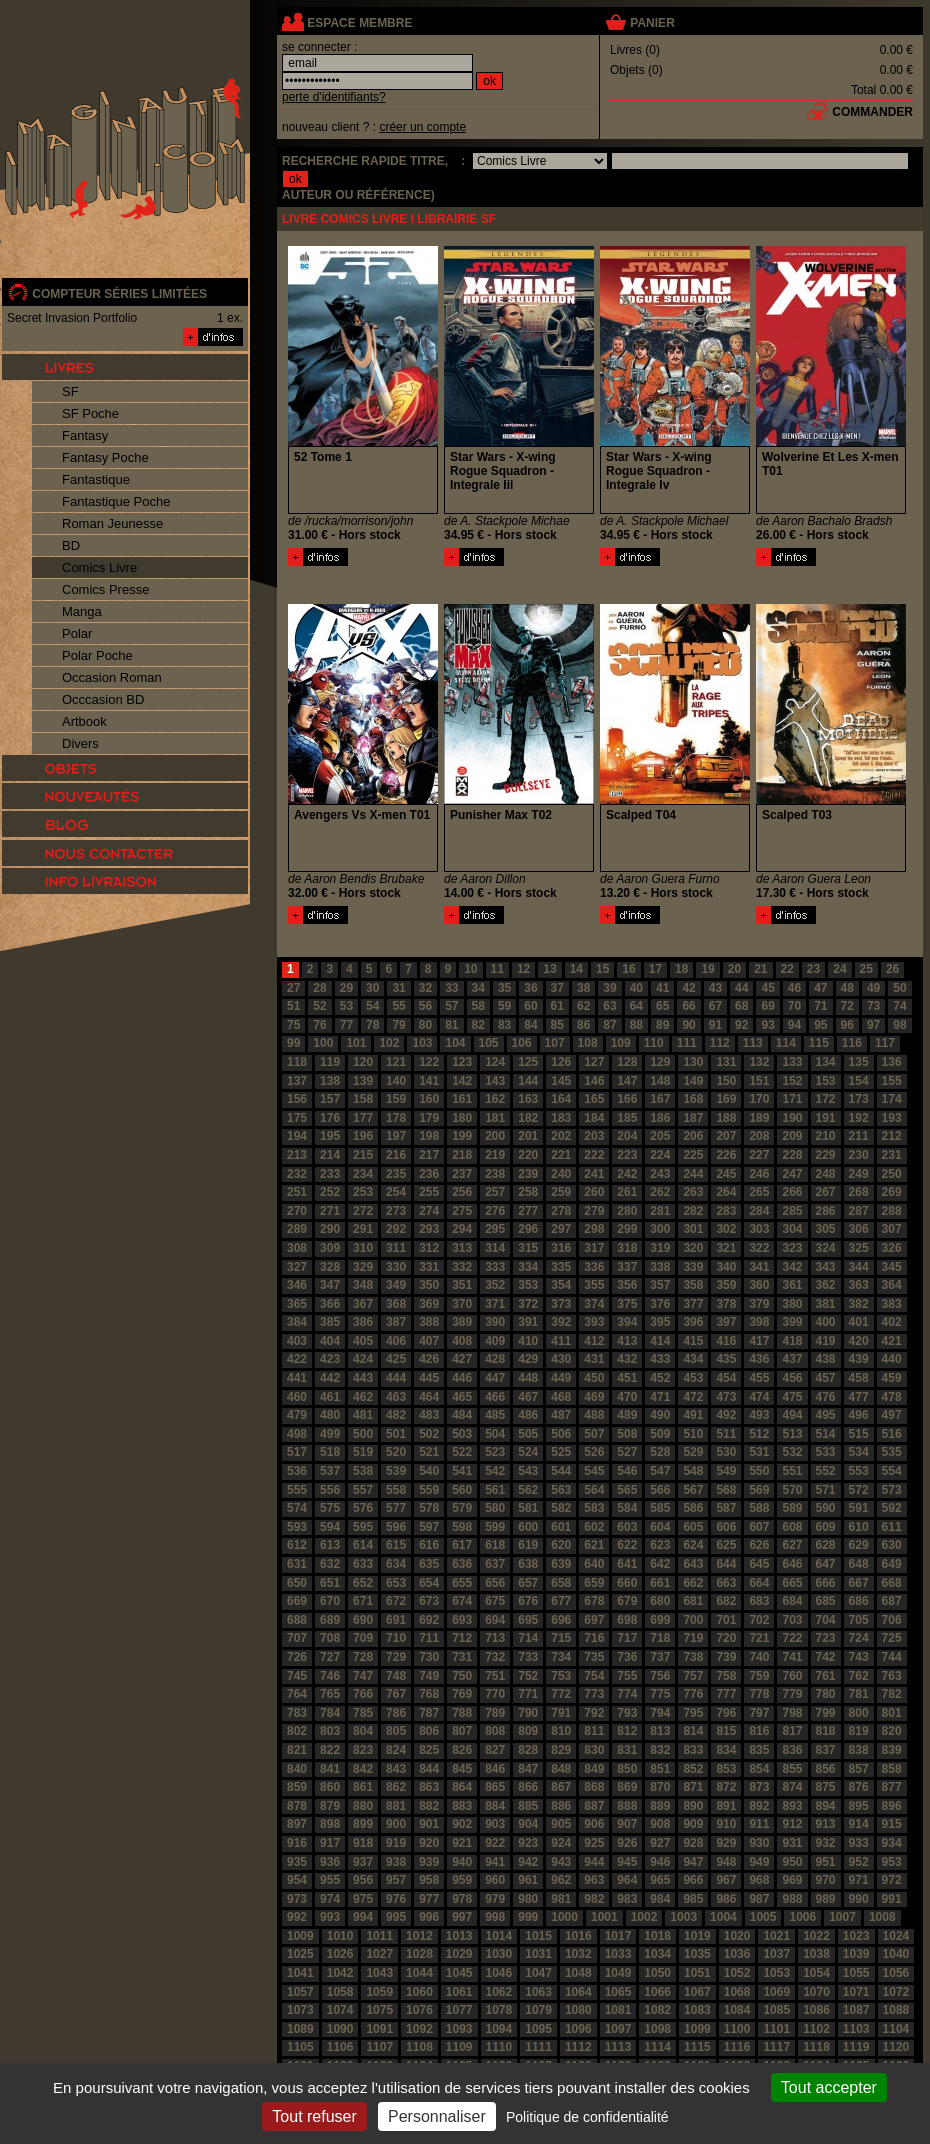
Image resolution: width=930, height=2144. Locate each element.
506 (561, 1434)
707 (297, 1638)
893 (792, 1806)
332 (462, 1267)
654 (429, 1583)
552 (826, 1471)
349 (396, 1285)
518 (330, 1452)
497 (892, 1415)
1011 (379, 1936)
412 (594, 1341)
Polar (77, 633)
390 (495, 1322)
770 (495, 1694)
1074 (340, 2010)
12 (523, 969)
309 (330, 1248)
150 (726, 1081)
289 (297, 1229)
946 (660, 1862)
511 (726, 1434)
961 (528, 1880)
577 (396, 1508)
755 (627, 1676)
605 (693, 1527)
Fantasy (85, 435)
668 (892, 1583)
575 (330, 1508)
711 (429, 1638)
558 (396, 1490)
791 (561, 1713)
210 (826, 1136)
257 (495, 1192)
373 (561, 1304)
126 (561, 1062)
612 (297, 1545)
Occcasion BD (103, 699)
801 (892, 1713)
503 (462, 1434)
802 (297, 1731)
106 (522, 1043)
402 (892, 1322)
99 (293, 1043)
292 (396, 1229)
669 (297, 1601)
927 (660, 1843)
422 (297, 1359)
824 (396, 1750)
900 (396, 1824)
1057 (300, 1992)
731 (462, 1657)
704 (826, 1620)
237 (462, 1174)
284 (759, 1211)
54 (372, 1006)
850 (627, 1769)
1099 (697, 2029)
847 (528, 1769)
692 (429, 1620)
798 (792, 1713)
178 (396, 1118)
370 (462, 1304)
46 (794, 988)
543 (528, 1471)
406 (396, 1341)
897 (297, 1824)
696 (561, 1620)
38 (583, 988)
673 (429, 1601)
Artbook (84, 721)
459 (892, 1378)
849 (594, 1769)
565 (627, 1490)
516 (892, 1434)
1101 (776, 2029)
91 (715, 1025)
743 (859, 1657)
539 (396, 1471)
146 (594, 1081)
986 (726, 1899)
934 (892, 1843)
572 (859, 1490)
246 (759, 1174)
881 (396, 1806)
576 (363, 1508)
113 (753, 1043)
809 (528, 1731)
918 (363, 1843)
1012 (419, 1936)
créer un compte (422, 127)
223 (627, 1155)
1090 (340, 2029)
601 (561, 1527)
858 (892, 1769)
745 (297, 1676)
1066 (657, 1992)
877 (892, 1787)
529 (693, 1452)
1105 (300, 2047)
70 (794, 1006)
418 (792, 1341)
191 (826, 1118)
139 (363, 1081)
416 (726, 1341)
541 (462, 1471)
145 (561, 1081)
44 (741, 988)
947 (693, 1862)
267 (826, 1192)
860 (330, 1787)
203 (594, 1136)
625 (726, 1545)
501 (396, 1434)
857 (859, 1769)
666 (826, 1583)
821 (297, 1750)
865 (495, 1787)
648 (859, 1564)
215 (363, 1155)
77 (346, 1025)
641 (627, 1564)
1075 (379, 2010)
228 (792, 1155)
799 (826, 1713)
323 (792, 1248)
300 (660, 1229)
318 (627, 1248)
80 (425, 1025)
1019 (697, 1936)
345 (892, 1267)
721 (759, 1638)
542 (495, 1471)
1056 (896, 1973)
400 (826, 1322)
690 (363, 1620)
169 (726, 1099)
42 (688, 988)
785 (363, 1713)
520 (396, 1452)
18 (681, 969)
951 (826, 1862)
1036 (737, 1954)
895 (859, 1806)
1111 (538, 2047)
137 (297, 1081)
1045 (459, 1973)
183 (561, 1118)
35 (504, 988)
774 (627, 1694)
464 (429, 1397)
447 (495, 1378)
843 (396, 1769)
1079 (538, 2010)
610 (859, 1527)
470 (627, 1397)
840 (297, 1769)
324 (826, 1248)
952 (859, 1862)
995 (396, 1917)
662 (693, 1583)
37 (557, 988)
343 (826, 1267)
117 (885, 1043)
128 (627, 1062)
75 (293, 1025)
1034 (657, 1954)
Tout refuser (314, 2116)
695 (528, 1620)
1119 (856, 2047)
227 (759, 1155)
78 (372, 1025)
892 (759, 1806)
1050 (657, 1973)
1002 (644, 1917)
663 (726, 1583)
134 (826, 1062)
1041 (300, 1973)
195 (330, 1136)
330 (396, 1267)
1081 (618, 2010)
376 (660, 1304)
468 (561, 1397)
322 (759, 1248)
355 (594, 1285)
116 (852, 1043)
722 (792, 1638)
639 (561, 1564)
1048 (578, 1973)
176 (330, 1118)
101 (356, 1043)
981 (561, 1899)
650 (297, 1583)
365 (297, 1304)
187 (693, 1118)
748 (396, 1676)
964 (627, 1880)
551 (792, 1471)
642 (660, 1564)
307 (892, 1229)
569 (759, 1490)
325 (859, 1248)
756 (660, 1676)
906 (594, 1824)
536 (297, 1471)
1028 (419, 1954)
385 (330, 1322)
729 (396, 1657)
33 (451, 988)
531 (759, 1452)
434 (693, 1359)
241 (594, 1174)
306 (859, 1229)
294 (462, 1229)
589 (792, 1508)
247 (792, 1174)
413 (627, 1341)
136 (892, 1062)
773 (594, 1694)
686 (859, 1601)
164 (561, 1099)
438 (826, 1359)
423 (330, 1359)
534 (859, 1452)
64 (636, 1006)
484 (462, 1415)
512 (759, 1434)
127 (594, 1062)
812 (627, 1731)
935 (297, 1862)
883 (462, 1806)
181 (495, 1118)
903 (495, 1824)
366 (330, 1304)
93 (767, 1025)
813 (660, 1731)
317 (594, 1248)
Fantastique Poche (116, 501)
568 (726, 1490)
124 (495, 1062)
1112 (578, 2047)
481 (363, 1415)
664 (759, 1583)
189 (759, 1118)
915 (892, 1824)
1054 (816, 1973)
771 (528, 1694)
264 (726, 1192)
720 (726, 1638)
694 (495, 1620)
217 (429, 1155)
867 (561, 1787)
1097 (618, 2029)
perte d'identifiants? (334, 97)
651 (330, 1583)
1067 (697, 1992)
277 (528, 1211)
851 (660, 1769)
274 (429, 1211)
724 (859, 1638)
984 (660, 1899)
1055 (856, 1973)
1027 (379, 1954)
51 (293, 1006)
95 (820, 1025)
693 (462, 1620)
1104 (896, 2029)
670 (330, 1601)
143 (495, 1081)
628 (826, 1545)
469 (594, 1397)
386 (363, 1322)
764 (297, 1694)
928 (693, 1843)
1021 (776, 1936)
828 (528, 1750)
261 (627, 1192)
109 (621, 1043)
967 (726, 1880)
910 (726, 1824)
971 (859, 1880)
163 (528, 1099)
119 (330, 1062)
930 (759, 1843)
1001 (604, 1917)
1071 (856, 1992)
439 (859, 1359)
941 (495, 1862)
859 (297, 1787)
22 (787, 969)
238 (495, 1174)
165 (594, 1099)
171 (792, 1099)
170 (759, 1099)
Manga (82, 611)
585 (660, 1508)
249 (859, 1174)
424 (363, 1359)
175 (297, 1118)
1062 (499, 1992)
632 (330, 1564)
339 (693, 1267)
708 (330, 1638)
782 (892, 1694)
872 (726, 1787)
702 (759, 1620)
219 (495, 1155)
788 (462, 1713)
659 (594, 1583)
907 (627, 1824)
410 (528, 1341)
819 (859, 1731)
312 (429, 1248)
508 (627, 1434)
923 (528, 1843)
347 (330, 1285)
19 (707, 969)
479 (297, 1415)
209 (792, 1136)
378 (726, 1304)
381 (826, 1304)
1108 (419, 2047)
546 (627, 1471)
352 (495, 1285)
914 (859, 1824)
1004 (723, 1917)
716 (594, 1638)
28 (319, 988)
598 (462, 1527)
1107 (379, 2047)
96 (847, 1025)
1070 (816, 1992)
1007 (842, 1917)
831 (627, 1750)
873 (759, 1787)
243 (660, 1174)
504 (495, 1434)
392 (561, 1322)
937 (363, 1862)
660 (627, 1583)
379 (759, 1304)
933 (859, 1843)
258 (528, 1192)
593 (297, 1527)
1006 (802, 1917)
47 (820, 988)
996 (429, 1917)
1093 (459, 2029)
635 (429, 1564)
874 (792, 1787)
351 (462, 1285)
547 (660, 1471)
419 (826, 1341)
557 (363, 1490)
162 (495, 1099)
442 (330, 1378)
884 (495, 1806)
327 (297, 1267)
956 (363, 1880)
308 (297, 1248)
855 (792, 1769)
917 (330, 1843)
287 (859, 1211)
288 (892, 1211)
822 (330, 1750)
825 (429, 1750)
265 (759, 1192)
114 (786, 1043)
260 (594, 1192)
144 (528, 1081)
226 (726, 1155)
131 (726, 1062)
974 (330, 1899)
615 (396, 1545)
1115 (697, 2047)
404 (330, 1341)
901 (429, 1824)
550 (759, 1471)
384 (297, 1322)
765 (330, 1694)
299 (627, 1229)
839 (892, 1750)
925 (594, 1843)
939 (429, 1862)
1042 (340, 1973)
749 (429, 1676)
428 (495, 1359)
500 (363, 1434)
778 (759, 1694)
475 (792, 1397)
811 (594, 1731)
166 (627, 1099)
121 (396, 1062)
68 (741, 1006)
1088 (896, 2010)
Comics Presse (105, 589)
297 (561, 1229)
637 (495, 1564)
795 (693, 1713)
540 (429, 1471)
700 (693, 1620)
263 (693, 1192)
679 (627, 1601)
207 (726, 1136)
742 (826, 1657)
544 (561, 1471)
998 (495, 1917)
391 (528, 1322)
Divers (80, 743)
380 (792, 1304)
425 (396, 1359)
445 (429, 1378)
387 (396, 1322)
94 (794, 1025)
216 (396, 1155)
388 (429, 1322)
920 (429, 1843)
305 (826, 1229)
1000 (564, 1917)
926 (627, 1843)
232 (297, 1174)
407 (429, 1341)
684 (792, 1601)
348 (363, 1285)
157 (330, 1099)
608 (792, 1527)
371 (495, 1304)
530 (726, 1452)
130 (693, 1062)
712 (462, 1638)
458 (859, 1378)
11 (497, 969)
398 (759, 1322)
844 (429, 1769)
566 (660, 1490)
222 (594, 1155)
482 (396, 1415)
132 (759, 1062)
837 (826, 1750)
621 (594, 1545)
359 (726, 1285)
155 (892, 1081)
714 (528, 1638)
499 (330, 1434)
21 (760, 969)
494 (792, 1415)
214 (330, 1155)
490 (660, 1415)
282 (693, 1211)
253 (363, 1192)
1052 (737, 1973)
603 (627, 1527)
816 (759, 1731)
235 (396, 1174)
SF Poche (90, 413)
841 (330, 1769)
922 (495, 1843)
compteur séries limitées (119, 294)
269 (892, 1192)
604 (660, 1527)
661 (660, 1583)
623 (660, 1545)
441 (297, 1378)
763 (892, 1676)
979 (495, 1899)
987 (759, 1899)
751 (495, 1676)
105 (489, 1043)
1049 (618, 1973)
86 (583, 1025)
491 (693, 1415)
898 (330, 1824)
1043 (379, 1973)
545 (594, 1471)
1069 (776, 1992)
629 (859, 1545)
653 (396, 1583)
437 (792, 1359)
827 (495, 1750)
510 (693, 1434)
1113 (618, 2047)
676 (528, 1601)
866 (528, 1787)
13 (549, 969)
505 (528, 1434)
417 (759, 1341)
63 (609, 1006)
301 (693, 1229)
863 (429, 1787)
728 (363, 1657)
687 (892, 1601)
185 (627, 1118)
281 (660, 1211)
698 (627, 1620)
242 (627, 1174)
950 (792, 1862)
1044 (419, 1973)
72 (847, 1006)
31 (398, 988)
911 (759, 1824)
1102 (816, 2029)
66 (688, 1006)
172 (826, 1099)
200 (495, 1136)
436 (759, 1359)
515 (859, 1434)
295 (495, 1229)
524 (528, 1452)
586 (693, 1508)
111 (687, 1043)
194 (297, 1136)
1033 (618, 1954)
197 (396, 1136)
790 (528, 1713)
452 (660, 1378)
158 (363, 1099)
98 (899, 1025)
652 (363, 1583)
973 (297, 1899)
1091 (379, 2029)
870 (660, 1787)
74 (899, 1006)
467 (528, 1397)
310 (363, 1248)
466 (495, 1397)
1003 (683, 1917)
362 (826, 1285)
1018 (657, 1936)
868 (594, 1787)
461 (330, 1397)
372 (528, 1304)
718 (660, 1638)
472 (693, 1397)
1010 (340, 1936)
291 (363, 1229)
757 (693, 1676)
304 (792, 1229)
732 (495, 1657)
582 (561, 1508)
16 (628, 969)
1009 (300, 1936)
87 (609, 1025)
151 (759, 1081)
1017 (618, 1936)
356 (627, 1285)
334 (528, 1267)
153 (826, 1081)
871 (693, 1787)
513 (792, 1434)
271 (330, 1211)
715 (561, 1638)
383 (892, 1304)
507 (594, 1434)
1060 (419, 1992)
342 (792, 1267)
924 (561, 1843)
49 (873, 988)
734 (561, 1657)
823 (363, 1750)
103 (422, 1043)
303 (759, 1229)
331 (429, 1267)
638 (528, 1564)
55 (398, 1006)
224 (660, 1155)
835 (759, 1750)
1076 (419, 2010)
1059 (379, 1992)
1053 (776, 1973)
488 (594, 1415)
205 (660, 1136)
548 (693, 1471)
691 (396, 1620)
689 (330, 1620)
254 (396, 1192)
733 (528, 1657)
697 (594, 1620)
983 (627, 1899)
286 (826, 1211)
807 (462, 1731)
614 (363, 1545)
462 (363, 1397)
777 (726, 1694)
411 (561, 1341)
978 (462, 1899)
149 (693, 1081)
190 (792, 1118)
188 (726, 1118)
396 (693, 1322)
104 (455, 1043)
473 (726, 1397)
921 (462, 1843)
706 (892, 1620)
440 (892, 1359)
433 (660, 1359)
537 (330, 1471)
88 (636, 1025)
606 (726, 1527)
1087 (856, 2010)
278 (561, 1211)
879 (330, 1806)
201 (528, 1136)
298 (594, 1229)
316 (561, 1248)
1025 (300, 1954)
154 (859, 1081)
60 (530, 1006)
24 (839, 969)
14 (576, 969)
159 (396, 1099)
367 (363, 1304)
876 (859, 1787)
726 (297, 1657)
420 (859, 1341)
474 (759, 1397)
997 (462, 1917)
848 (561, 1769)
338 (660, 1267)
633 (363, 1564)
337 (627, 1267)
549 (726, 1471)
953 (892, 1862)
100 (323, 1043)
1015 (538, 1936)
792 (594, 1713)
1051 (697, 1973)
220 (528, 1155)
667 (859, 1583)
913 (826, 1824)
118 (297, 1062)
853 (726, 1769)
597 (429, 1527)
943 (561, 1862)
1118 (816, 2047)
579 (462, 1508)
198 (429, 1136)
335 (561, 1267)
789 (495, 1713)
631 (297, 1564)
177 (363, 1118)
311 (396, 1248)
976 (396, 1899)
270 (297, 1211)
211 (859, 1136)
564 (594, 1490)
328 (330, 1267)
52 (319, 1006)
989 (826, 1899)
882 (429, 1806)
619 (528, 1545)
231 (892, 1155)
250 (892, 1174)
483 (429, 1415)
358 (693, 1285)
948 (726, 1862)
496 (859, 1415)
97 (873, 1025)
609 (826, 1527)
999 (528, 1917)
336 (594, 1267)
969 (792, 1880)
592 (892, 1508)
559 (429, 1490)
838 (859, 1750)
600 (528, 1527)
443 (363, 1378)
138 (330, 1081)
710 (396, 1638)
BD (71, 545)
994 (363, 1917)
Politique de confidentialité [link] (587, 2117)
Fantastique (96, 479)
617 (462, 1545)
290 (330, 1229)
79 (398, 1025)
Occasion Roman (112, 677)
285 (792, 1211)
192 (859, 1118)
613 (330, 1545)
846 (495, 1769)
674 (462, 1601)
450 (594, 1378)
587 (726, 1508)
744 (892, 1657)
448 (528, 1378)
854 (759, 1769)
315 (528, 1248)
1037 (776, 1954)
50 (899, 988)
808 (495, 1731)
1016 (578, 1936)
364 (892, 1285)
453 (693, 1378)
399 (792, 1322)
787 (429, 1713)
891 (726, 1806)
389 (462, 1322)
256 (462, 1192)
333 (495, 1267)
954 (297, 1880)
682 (726, 1601)
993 (330, 1917)
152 (792, 1081)
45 (767, 988)
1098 (657, 2029)
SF (70, 391)
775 (660, 1694)
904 (528, 1824)
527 (627, 1452)
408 (462, 1341)
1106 (340, 2047)
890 (693, 1806)
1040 (896, 1954)
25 (866, 969)
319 (660, 1248)
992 (297, 1917)
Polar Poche (97, 655)
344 (859, 1267)
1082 (657, 2010)
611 (892, 1527)
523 (495, 1452)
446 (462, 1378)
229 (826, 1155)
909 (693, 1824)
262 (660, 1192)
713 (495, 1638)
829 (561, 1750)
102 (389, 1043)
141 (429, 1081)
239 (528, 1174)
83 (504, 1025)
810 (561, 1731)
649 (892, 1564)
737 (660, 1657)
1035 (697, 1954)
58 (478, 1006)
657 (528, 1583)
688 (297, 1620)
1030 (499, 1954)
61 (557, 1006)
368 (396, 1304)
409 (495, 1341)
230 (859, 1155)
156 (297, 1099)
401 (859, 1322)
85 (557, 1025)
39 (609, 988)
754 (594, 1676)
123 (462, 1062)
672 (396, 1601)
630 (892, 1545)
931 (792, 1843)
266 (792, 1192)
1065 (618, 1992)
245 (726, 1174)
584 (627, 1508)
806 (429, 1731)
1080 (578, 2010)
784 (330, 1713)
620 (561, 1545)
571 (826, 1490)
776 (693, 1694)
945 (627, 1862)
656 (495, 1583)
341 (759, 1267)
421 (892, 1341)
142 (462, 1081)
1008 (882, 1917)
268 (859, 1192)
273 (396, 1211)
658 (561, 1583)
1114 (657, 2047)
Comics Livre (99, 567)
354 (561, 1285)
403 (297, 1341)
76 (319, 1025)
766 (363, 1694)
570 (792, 1490)
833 (693, 1750)
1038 (816, 1954)
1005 (763, 1917)
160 (429, 1099)
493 (759, 1415)
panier (652, 23)
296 (528, 1229)
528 (660, 1452)
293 (429, 1229)
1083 (697, 2010)
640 (594, 1564)
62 (583, 1006)
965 (660, 1880)
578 (429, 1508)
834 (726, 1750)
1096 (578, 2029)
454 (726, 1378)
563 (561, 1490)
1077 (459, 2010)
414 (660, 1341)
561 (495, 1490)
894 (826, 1806)
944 (594, 1862)
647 (826, 1564)
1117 (776, 2047)
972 (892, 1880)
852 (693, 1769)
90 (688, 1025)
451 (627, 1378)
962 (561, 1880)
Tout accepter (829, 2087)
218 (462, 1155)
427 (462, 1359)
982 (594, 1899)
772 (561, 1694)
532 (792, 1452)
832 (660, 1750)
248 (826, 1174)
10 (470, 969)
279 (594, 1211)
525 (561, 1452)
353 (528, 1285)
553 (859, 1471)
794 (660, 1713)
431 (594, 1359)
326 (892, 1248)
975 (363, 1899)
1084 (737, 2010)
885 (528, 1806)
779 (792, 1694)
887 (594, 1806)
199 (462, 1136)
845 (462, 1769)
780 (826, 1694)
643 (693, 1564)
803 (330, 1731)
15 (602, 969)
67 (715, 1006)
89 (662, 1025)
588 (759, 1508)
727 (330, 1657)
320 (693, 1248)
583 (594, 1508)
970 (826, 1880)
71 (820, 1006)
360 (759, 1285)
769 (462, 1694)
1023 (856, 1936)
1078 (499, 2010)
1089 (300, 2029)
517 (297, 1452)
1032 (578, 1954)
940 (462, 1862)
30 (372, 988)
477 (859, 1397)
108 (588, 1043)
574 (297, 1508)
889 (660, 1806)
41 (662, 988)
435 (726, 1359)
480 (330, 1415)
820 (892, 1731)
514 (826, 1434)
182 (528, 1118)
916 (297, 1843)
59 (504, 1006)
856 (826, 1769)
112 (720, 1043)
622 (627, 1545)
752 (528, 1676)
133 (792, 1062)
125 (528, 1062)
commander (872, 112)
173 (859, 1099)
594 (330, 1527)
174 (892, 1099)
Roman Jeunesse (112, 523)
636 (462, 1564)
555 (297, 1490)
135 (859, 1062)
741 (792, 1657)
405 (363, 1341)
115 (819, 1043)
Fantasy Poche (105, 457)
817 (792, 1731)
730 (429, 1657)
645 (759, 1564)
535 (892, 1452)
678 (594, 1601)
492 (726, 1415)
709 (363, 1638)
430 (561, 1359)
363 (859, 1285)
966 (693, 1880)
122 (429, 1062)
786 (396, 1713)
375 (627, 1304)
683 (759, 1601)
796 (726, 1713)
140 (396, 1081)
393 (594, 1322)
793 (627, 1713)
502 (429, 1434)
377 (693, 1304)
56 (425, 1006)
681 (693, 1601)
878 (297, 1806)
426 (429, 1359)
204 (627, 1136)
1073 (300, 2010)
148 (660, 1081)
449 (561, 1378)
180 (462, 1118)
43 (715, 988)
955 (330, 1880)
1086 (816, 2010)
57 (451, 1006)
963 (594, 1880)
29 (346, 988)
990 (859, 1899)
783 (297, 1713)
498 (297, 1434)
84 (530, 1025)
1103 (856, 2029)
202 (561, 1136)
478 (892, 1397)
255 (429, 1192)
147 (627, 1081)
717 (627, 1638)
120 (363, 1062)
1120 (896, 2047)
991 (892, 1899)
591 (859, 1508)
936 (330, 1862)
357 (660, 1285)
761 (826, 1676)
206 (693, 1136)
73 (873, 1006)
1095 (538, 2029)
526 (594, 1452)
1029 (459, 1954)
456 (792, 1378)
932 (826, 1843)
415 (693, 1341)
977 (429, 1899)
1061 (459, 1992)
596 (396, 1527)
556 (330, 1490)
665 (792, 1583)
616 (429, 1545)
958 (429, 1880)
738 (693, 1657)
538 (363, 1471)
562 (528, 1490)
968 (759, 1880)
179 (429, 1118)
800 (859, 1713)
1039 (856, 1954)
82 (478, 1025)
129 (660, 1062)
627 (792, 1545)
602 (594, 1527)
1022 (816, 1936)
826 (462, 1750)
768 (429, 1694)
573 (892, 1490)
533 (826, 1452)
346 (297, 1285)
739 (726, 1657)
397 (726, 1322)
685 (826, 1601)
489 (627, 1415)
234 (363, 1174)
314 (495, 1248)
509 (660, 1434)
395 (660, 1322)
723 (826, 1638)
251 (297, 1192)
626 (759, 1545)
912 (792, 1824)
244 (693, 1174)
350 (429, 1285)
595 (363, 1527)
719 (693, 1638)
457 (826, 1378)
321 (726, 1248)
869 (627, 1787)
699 (660, 1620)
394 (627, 1322)
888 (627, 1806)
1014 (499, 1936)
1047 (538, 1973)
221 (561, 1155)
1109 (459, 2047)
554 (892, 1471)
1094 (499, 2029)
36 (530, 988)
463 (396, 1397)
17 (655, 969)
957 (396, 1880)
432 (627, 1359)
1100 (737, 2029)
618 (495, 1545)
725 (892, 1638)
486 (528, 1415)
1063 (538, 1992)
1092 (419, 2029)
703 (792, 1620)
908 (660, 1824)
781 (859, 1694)
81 (451, 1025)
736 (627, 1657)
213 (297, 1155)
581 (528, 1508)
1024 (896, 1936)
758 (726, 1676)
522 (462, 1452)
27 (293, 988)
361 (792, 1285)
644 (726, 1564)
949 (759, 1862)
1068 (737, 1992)
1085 (776, 2010)
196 (363, 1136)
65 (662, 1006)
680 (660, 1601)
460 (297, 1397)
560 (462, 1490)
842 (363, 1769)
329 (363, 1267)
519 (363, 1452)
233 (330, 1174)
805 (396, 1731)
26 (892, 969)
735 (594, 1657)
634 (396, 1564)
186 (660, 1118)
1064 (578, 1992)
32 (425, 988)
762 (859, 1676)
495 (826, 1415)
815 (726, 1731)
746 (330, 1676)
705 (859, 1620)
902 (462, 1824)
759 (759, 1676)
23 (813, 969)
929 (726, 1843)
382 (859, 1304)
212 (892, 1136)
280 (627, 1211)
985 (693, 1899)
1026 (340, 1954)
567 (693, 1490)
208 (759, 1136)
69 (767, 1006)
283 (726, 1211)
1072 (896, 1992)
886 (561, 1806)
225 (693, 1155)
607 (759, 1527)
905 (561, 1824)
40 (636, 988)
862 (396, 1787)
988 (792, 1899)
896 (892, 1806)
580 (495, 1508)
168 (693, 1099)
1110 (499, 2047)
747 (363, 1676)
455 (759, 1378)
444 (396, 1378)
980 (528, 1899)
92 (741, 1025)
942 (528, 1862)
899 (363, 1824)
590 (826, 1508)
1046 (499, 1973)
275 (462, 1211)
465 (462, 1397)
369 (429, 1304)
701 (726, 1620)
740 (759, 1657)
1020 (737, 1936)
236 (429, 1174)
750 (462, 1676)
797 (759, 1713)
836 (792, 1750)
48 (847, 988)
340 (726, 1267)
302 (726, 1229)
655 (462, 1583)
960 (495, 1880)
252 (330, 1192)
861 (363, 1787)
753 (561, 1676)
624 (693, 1545)
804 (363, 1731)
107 (555, 1043)
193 (892, 1118)
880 (363, 1806)
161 (462, 1099)
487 (561, 1415)
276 (495, 1211)
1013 (459, 1936)
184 (594, 1118)
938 (396, 1862)
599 (495, 1527)
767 (396, 1694)
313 (462, 1248)
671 (363, 1601)
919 (396, 1843)
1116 (737, 2047)
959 (462, 1880)
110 (654, 1043)
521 (429, 1452)
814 (693, 1731)
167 (660, 1099)
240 (561, 1174)
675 (495, 1601)
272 (363, 1211)
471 (660, 1397)
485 (495, 1415)
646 (792, 1564)
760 (792, 1676)
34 (478, 988)
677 (561, 1601)
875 (826, 1787)
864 (462, 1787)
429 (528, 1359)
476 (826, 1397)
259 (561, 1192)
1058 (340, 1992)
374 (594, 1304)
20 (734, 969)
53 (346, 1006)
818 (826, 1731)
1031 (538, 1954)
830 (594, 1750)
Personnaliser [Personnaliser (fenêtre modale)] (437, 2116)
